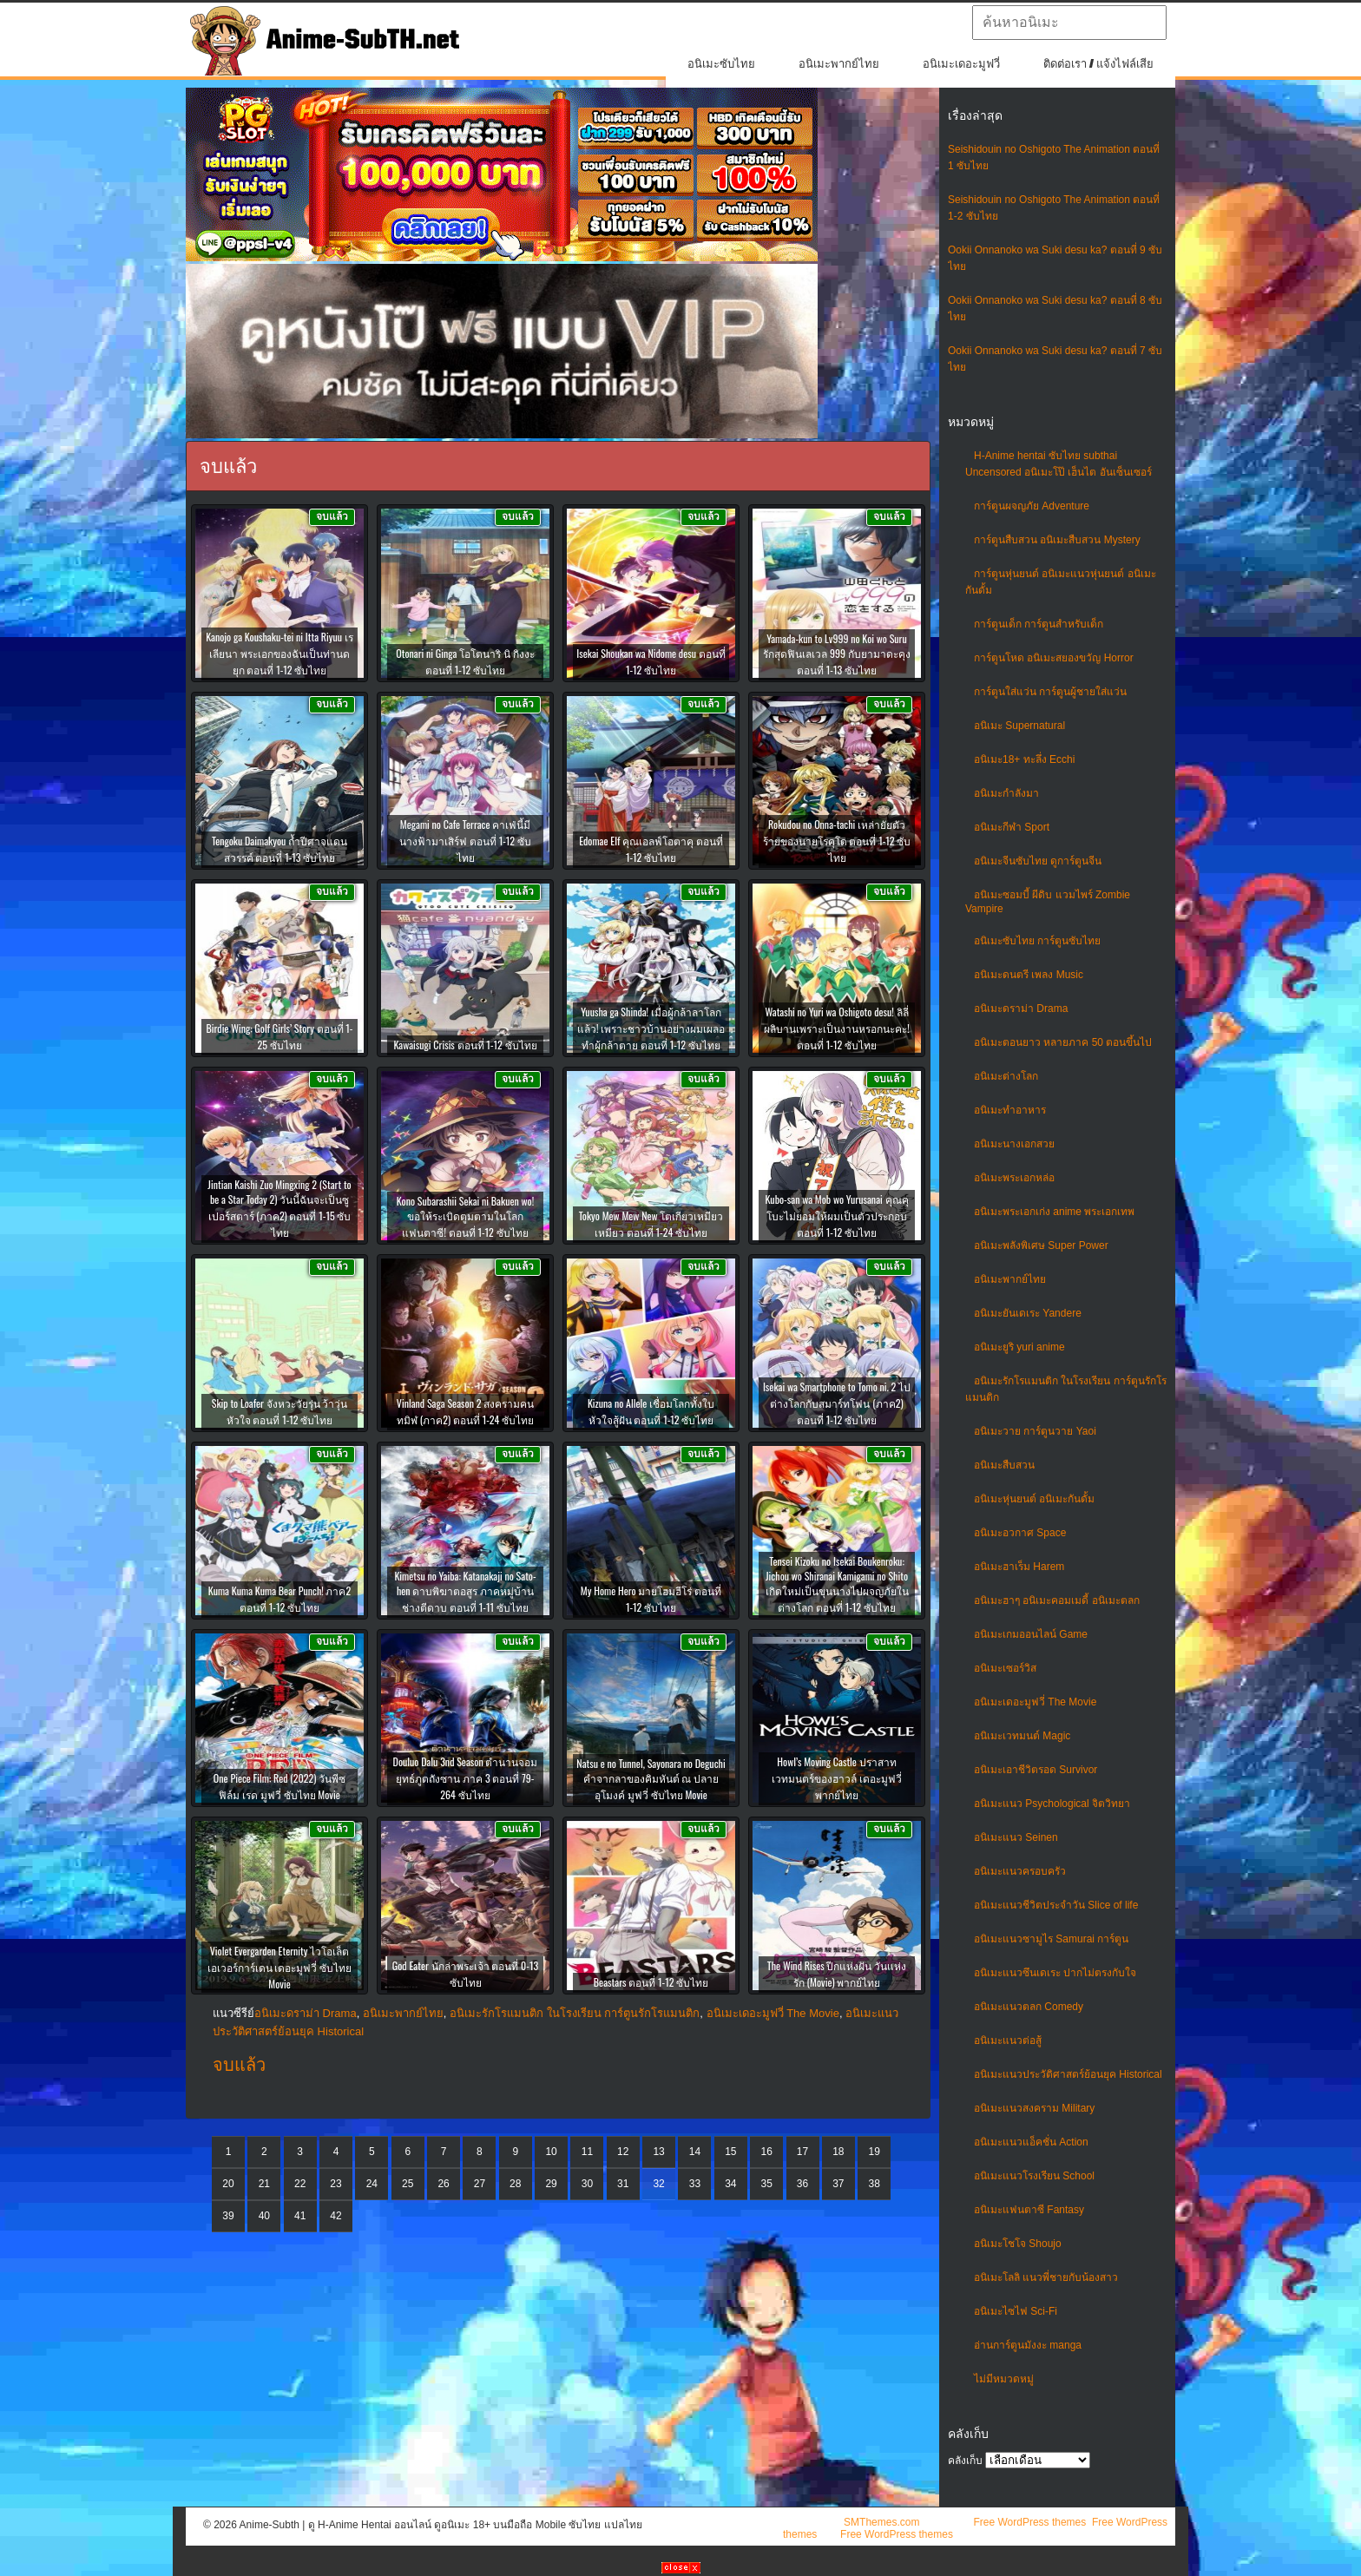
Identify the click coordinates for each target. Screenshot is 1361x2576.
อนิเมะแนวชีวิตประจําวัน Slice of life (1056, 1905)
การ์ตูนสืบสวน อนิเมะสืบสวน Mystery (1057, 540)
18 (838, 2152)
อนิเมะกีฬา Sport (1011, 827)
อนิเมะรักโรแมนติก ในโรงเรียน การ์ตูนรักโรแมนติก (575, 2013)
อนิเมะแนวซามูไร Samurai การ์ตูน (1051, 1939)
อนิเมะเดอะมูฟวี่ (961, 64)
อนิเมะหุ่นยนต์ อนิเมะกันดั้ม (1034, 1499)
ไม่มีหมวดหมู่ (1004, 2379)
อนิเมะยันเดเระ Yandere (1028, 1313)
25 (407, 2184)
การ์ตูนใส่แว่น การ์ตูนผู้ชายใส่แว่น (1050, 692)
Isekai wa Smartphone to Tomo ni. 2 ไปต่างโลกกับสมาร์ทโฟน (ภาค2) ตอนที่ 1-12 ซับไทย (837, 1403)
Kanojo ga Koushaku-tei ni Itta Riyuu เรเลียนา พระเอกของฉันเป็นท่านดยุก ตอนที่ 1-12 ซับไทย (279, 653)
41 (300, 2216)
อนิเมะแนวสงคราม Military (1034, 2108)
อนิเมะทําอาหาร (1010, 1110)
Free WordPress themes (1029, 2522)
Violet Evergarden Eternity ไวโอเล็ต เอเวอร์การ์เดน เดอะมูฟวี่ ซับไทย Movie (279, 1967)
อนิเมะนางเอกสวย (1014, 1144)
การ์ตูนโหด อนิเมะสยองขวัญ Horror (1054, 658)
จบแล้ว (239, 2064)
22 (300, 2184)
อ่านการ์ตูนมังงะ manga (1028, 2345)
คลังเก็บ (965, 2460)
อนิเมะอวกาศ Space (1020, 1533)
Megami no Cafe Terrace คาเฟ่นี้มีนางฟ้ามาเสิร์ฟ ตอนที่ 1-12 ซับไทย (465, 840)
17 (802, 2152)
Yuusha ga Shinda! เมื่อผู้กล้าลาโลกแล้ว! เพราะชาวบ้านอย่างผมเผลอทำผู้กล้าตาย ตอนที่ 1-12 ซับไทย (651, 1028)
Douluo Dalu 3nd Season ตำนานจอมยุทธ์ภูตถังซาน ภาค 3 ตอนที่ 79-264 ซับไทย (465, 1778)
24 (372, 2184)
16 (766, 2152)
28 (515, 2184)
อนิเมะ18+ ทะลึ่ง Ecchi (1024, 759)
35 (766, 2184)
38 (874, 2184)
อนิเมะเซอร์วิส (1005, 1668)
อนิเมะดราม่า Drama (1021, 1008)
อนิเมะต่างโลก (1006, 1076)
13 (658, 2152)
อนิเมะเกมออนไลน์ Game (1031, 1634)
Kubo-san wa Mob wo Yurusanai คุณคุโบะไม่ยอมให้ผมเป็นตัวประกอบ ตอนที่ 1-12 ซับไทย (836, 1215)
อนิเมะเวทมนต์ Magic (1022, 1736)
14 (694, 2152)
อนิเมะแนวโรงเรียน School (1034, 2176)
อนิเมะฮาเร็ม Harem (1019, 1567)
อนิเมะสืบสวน (1004, 1465)
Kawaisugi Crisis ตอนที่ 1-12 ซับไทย (464, 1044)
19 (874, 2152)
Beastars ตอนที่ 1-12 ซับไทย (651, 1982)
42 (335, 2216)
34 (730, 2184)
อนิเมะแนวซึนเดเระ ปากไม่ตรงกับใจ (1055, 1973)
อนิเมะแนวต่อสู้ (1008, 2040)
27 (479, 2184)
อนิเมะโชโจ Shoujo (1018, 2244)
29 (550, 2184)
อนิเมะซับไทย (721, 64)
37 (838, 2184)
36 (802, 2184)
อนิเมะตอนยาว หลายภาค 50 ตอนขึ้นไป (1063, 1042)
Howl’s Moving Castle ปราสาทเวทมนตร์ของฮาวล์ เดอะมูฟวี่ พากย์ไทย (837, 1778)
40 (264, 2216)
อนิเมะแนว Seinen (1016, 1837)
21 (264, 2184)
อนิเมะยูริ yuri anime (1019, 1347)
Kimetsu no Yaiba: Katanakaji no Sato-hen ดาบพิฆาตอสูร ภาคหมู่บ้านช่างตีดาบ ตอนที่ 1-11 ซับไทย (465, 1591)
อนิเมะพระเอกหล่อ (1014, 1178)
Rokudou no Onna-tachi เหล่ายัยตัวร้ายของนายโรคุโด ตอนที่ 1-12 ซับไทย (837, 840)
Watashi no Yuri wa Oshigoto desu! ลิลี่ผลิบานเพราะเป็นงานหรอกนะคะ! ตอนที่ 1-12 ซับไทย (837, 1028)
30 (587, 2184)
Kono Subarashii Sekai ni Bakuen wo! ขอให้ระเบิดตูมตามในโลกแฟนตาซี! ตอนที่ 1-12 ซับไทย (465, 1216)
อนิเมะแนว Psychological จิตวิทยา (1052, 1803)
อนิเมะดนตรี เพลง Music (1028, 975)
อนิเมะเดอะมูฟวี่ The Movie (1035, 1702)
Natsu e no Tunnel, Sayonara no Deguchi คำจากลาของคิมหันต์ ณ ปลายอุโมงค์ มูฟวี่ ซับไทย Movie (650, 1779)
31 (622, 2184)
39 (227, 2216)
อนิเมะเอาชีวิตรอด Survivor (1035, 1770)
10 (550, 2152)
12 (622, 2152)
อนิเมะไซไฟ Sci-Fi (1015, 2311)
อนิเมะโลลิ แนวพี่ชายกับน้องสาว (1046, 2277)
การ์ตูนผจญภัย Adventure (1031, 506)
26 (443, 2184)
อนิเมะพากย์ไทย (839, 64)
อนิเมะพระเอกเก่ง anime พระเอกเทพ (1054, 1212)
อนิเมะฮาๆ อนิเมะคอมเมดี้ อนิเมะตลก (1057, 1600)
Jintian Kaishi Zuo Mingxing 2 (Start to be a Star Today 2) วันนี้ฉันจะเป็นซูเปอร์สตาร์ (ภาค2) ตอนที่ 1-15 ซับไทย (279, 1208)
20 (227, 2184)
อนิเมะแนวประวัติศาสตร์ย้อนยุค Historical (1068, 2074)
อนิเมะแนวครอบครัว (1020, 1871)
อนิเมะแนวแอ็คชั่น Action (1031, 2142)
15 (730, 2152)
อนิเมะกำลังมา (1006, 793)
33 (694, 2184)
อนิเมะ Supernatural (1019, 726)
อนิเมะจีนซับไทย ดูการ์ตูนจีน (1037, 861)
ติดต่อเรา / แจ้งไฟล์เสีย (1098, 64)
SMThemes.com (881, 2522)
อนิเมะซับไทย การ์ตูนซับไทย (1037, 941)
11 (587, 2152)
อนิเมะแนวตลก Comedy (1028, 2007)
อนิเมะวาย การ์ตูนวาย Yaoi (1035, 1431)
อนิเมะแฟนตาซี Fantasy (1029, 2210)
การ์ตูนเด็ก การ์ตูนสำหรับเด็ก (1038, 624)
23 (335, 2184)
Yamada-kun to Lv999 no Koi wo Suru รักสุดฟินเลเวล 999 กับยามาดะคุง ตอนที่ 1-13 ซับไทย (837, 654)
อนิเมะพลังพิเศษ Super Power (1041, 1245)
